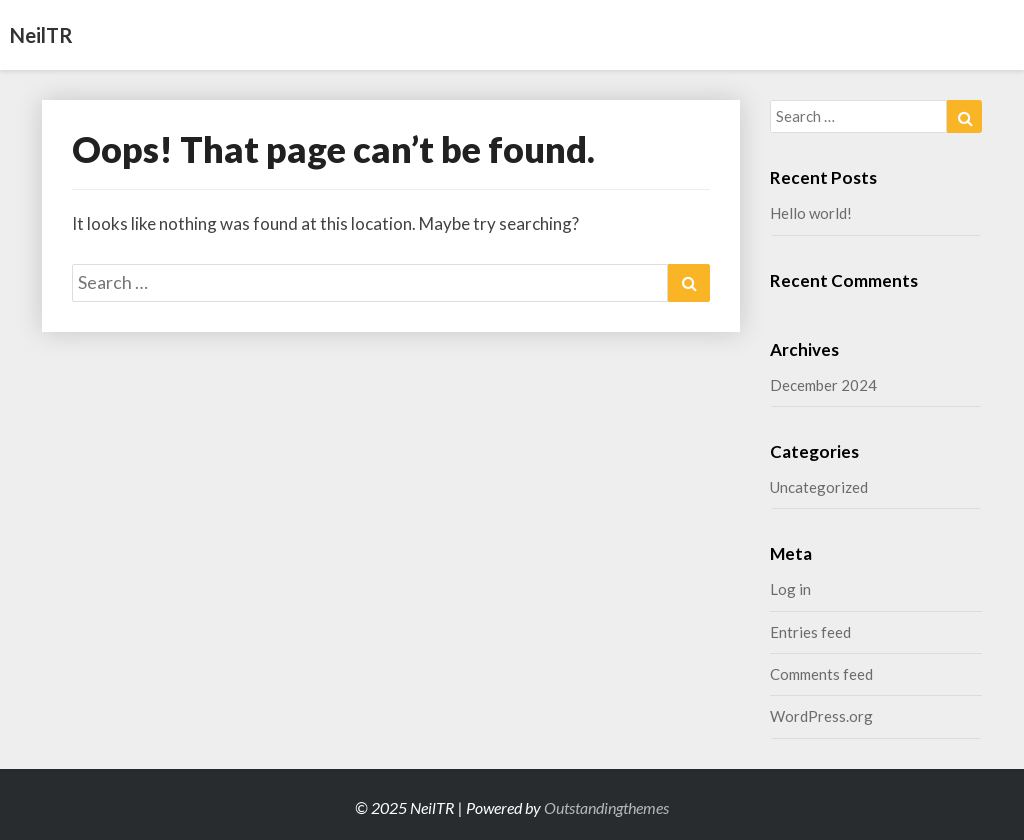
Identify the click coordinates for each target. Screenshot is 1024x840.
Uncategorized (819, 487)
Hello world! (811, 213)
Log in (790, 589)
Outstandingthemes (606, 807)
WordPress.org (821, 716)
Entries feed (810, 632)
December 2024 (823, 385)
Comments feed (821, 674)
